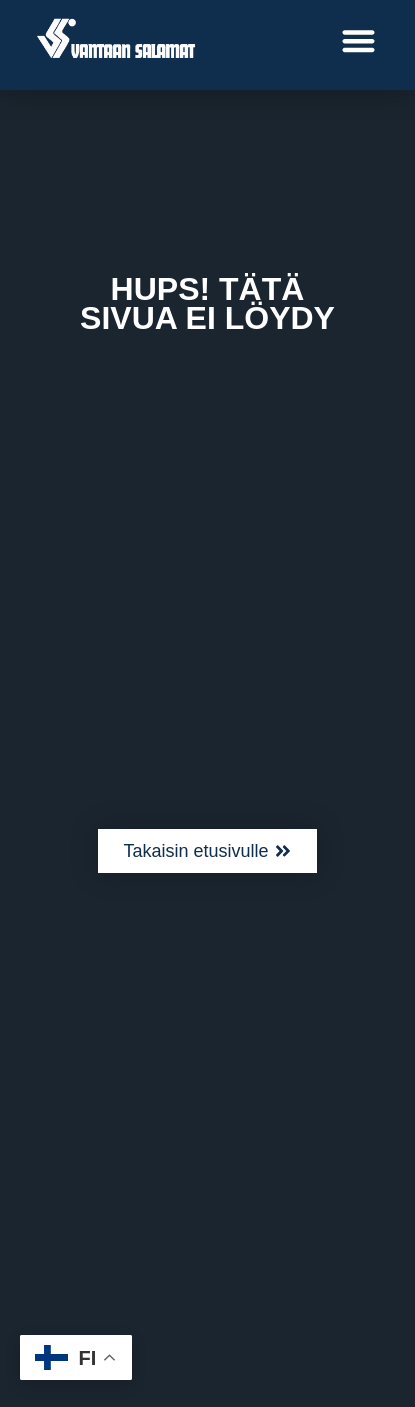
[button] (359, 40)
